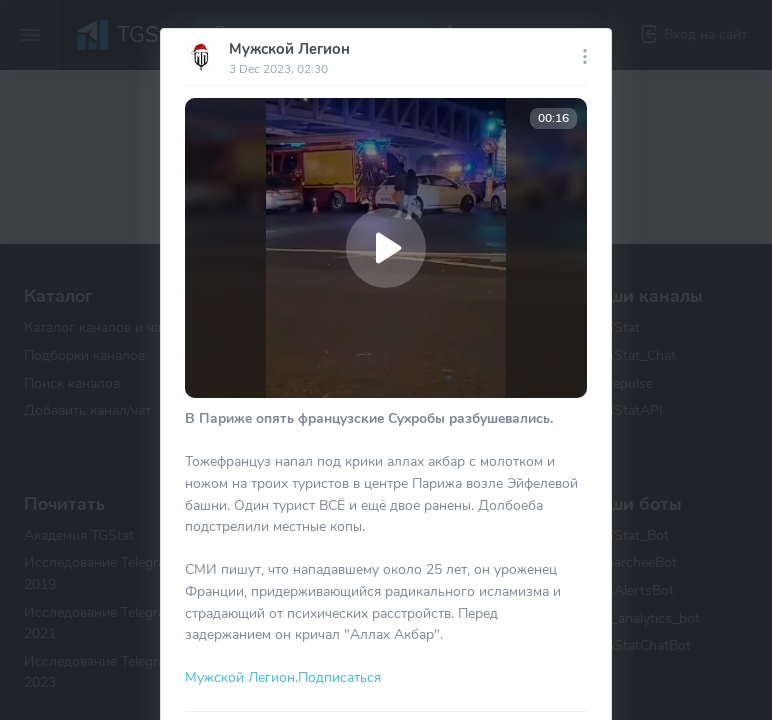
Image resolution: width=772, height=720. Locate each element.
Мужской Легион (289, 49)
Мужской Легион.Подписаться (283, 677)
